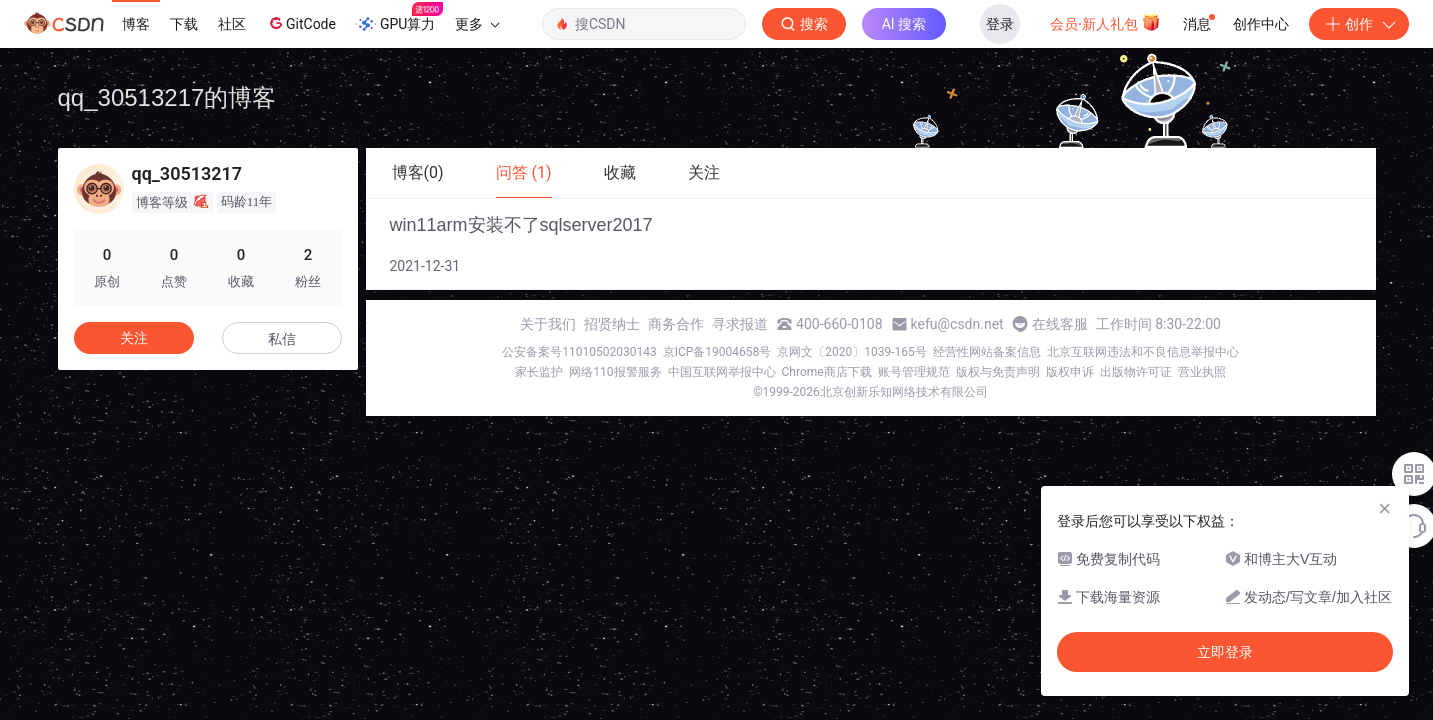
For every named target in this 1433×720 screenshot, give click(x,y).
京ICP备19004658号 (717, 352)
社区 (232, 24)
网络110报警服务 (615, 372)
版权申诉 (1070, 372)
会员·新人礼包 (1105, 22)
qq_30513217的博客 (167, 97)
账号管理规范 (914, 372)
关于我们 (548, 324)
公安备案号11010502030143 (579, 352)
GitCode (301, 23)
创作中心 (1261, 24)
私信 (282, 339)
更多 (477, 24)
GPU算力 (399, 18)
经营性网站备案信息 (987, 352)
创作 (1359, 24)
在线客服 (1060, 324)
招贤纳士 (612, 324)
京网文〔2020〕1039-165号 (852, 352)
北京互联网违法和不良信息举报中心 (1143, 352)
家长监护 (539, 372)
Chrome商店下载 (827, 372)
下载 (184, 24)
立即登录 (1225, 652)
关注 (134, 338)
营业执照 (1202, 372)
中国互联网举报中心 (722, 372)
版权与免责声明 (998, 372)
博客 (136, 24)
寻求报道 (740, 324)
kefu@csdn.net (957, 324)
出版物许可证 (1136, 372)
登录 (1000, 24)
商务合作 (676, 324)
